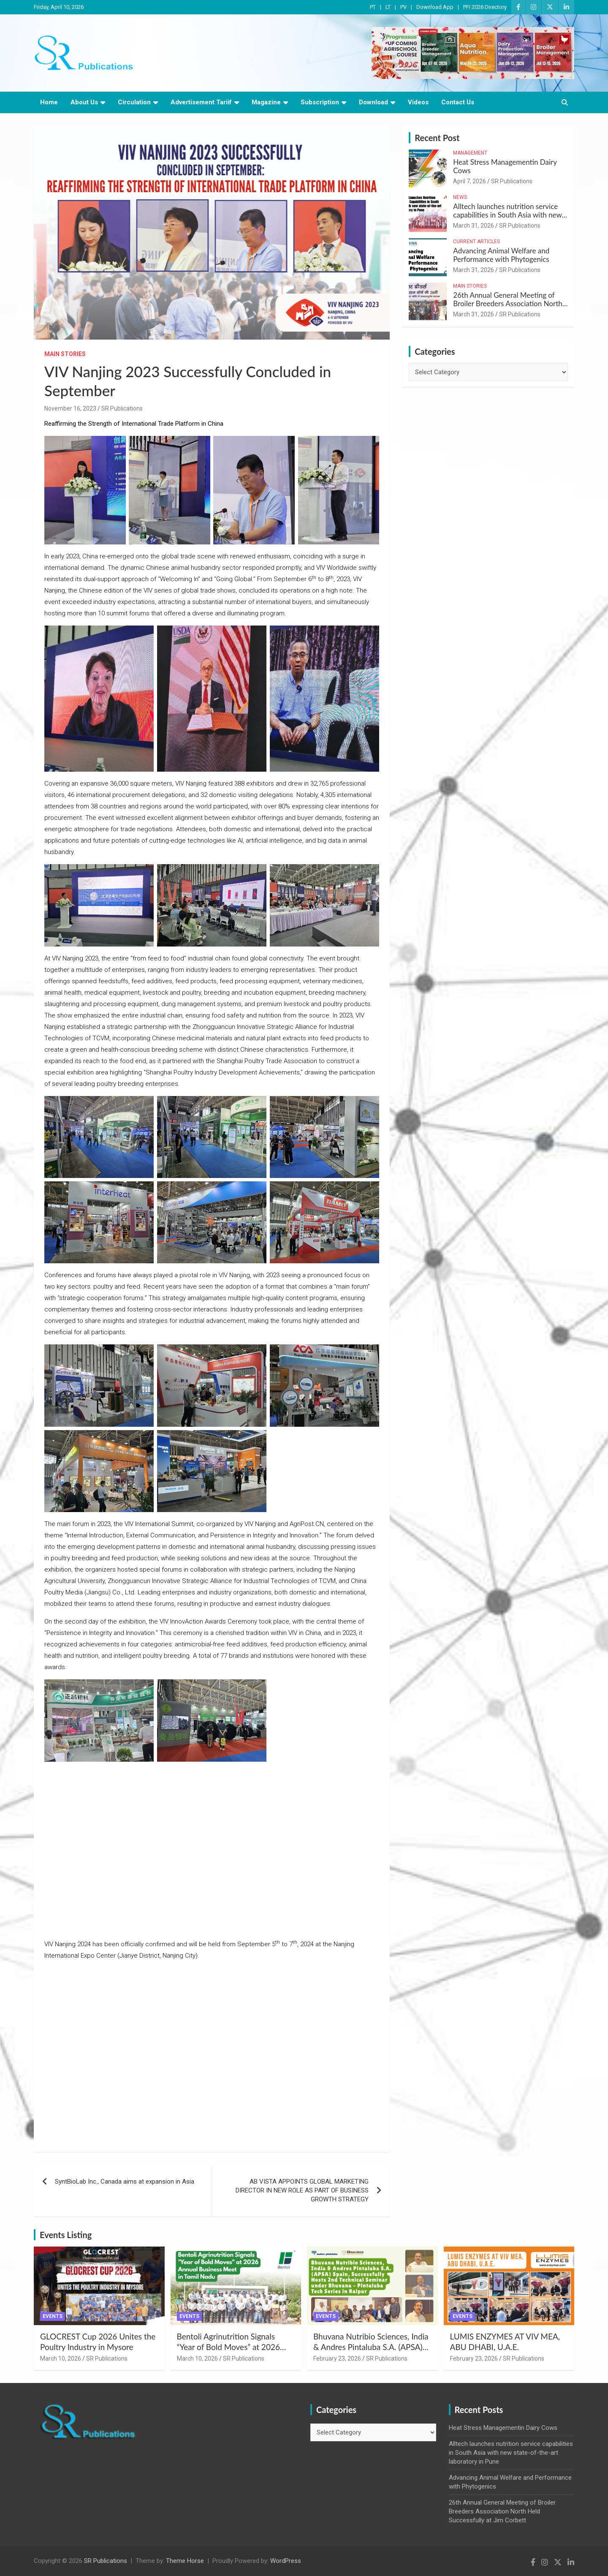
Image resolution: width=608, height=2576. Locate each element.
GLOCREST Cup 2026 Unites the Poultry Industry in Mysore (97, 2341)
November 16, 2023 (70, 408)
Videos (418, 102)
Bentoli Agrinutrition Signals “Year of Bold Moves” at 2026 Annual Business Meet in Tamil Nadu (230, 2351)
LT (388, 7)
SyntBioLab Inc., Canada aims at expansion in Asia (124, 2181)
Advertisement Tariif (201, 102)
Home (49, 102)
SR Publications (122, 408)
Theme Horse (185, 2561)
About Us (84, 102)
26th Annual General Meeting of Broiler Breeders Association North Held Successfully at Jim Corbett (507, 304)
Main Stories (65, 354)
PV (403, 7)
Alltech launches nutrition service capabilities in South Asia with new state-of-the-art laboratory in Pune (507, 215)
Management (470, 153)
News (460, 197)
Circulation (134, 102)
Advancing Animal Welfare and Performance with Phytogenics (501, 255)
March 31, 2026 (473, 225)
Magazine (266, 102)
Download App (434, 7)
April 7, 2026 (469, 181)
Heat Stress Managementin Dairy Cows (504, 166)
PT (373, 7)
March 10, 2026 (60, 2358)
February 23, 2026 (337, 2358)
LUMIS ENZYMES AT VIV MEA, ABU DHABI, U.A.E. (505, 2341)
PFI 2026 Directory (485, 7)
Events (52, 2316)
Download (373, 102)
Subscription (320, 102)
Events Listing (66, 2235)
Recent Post (437, 138)
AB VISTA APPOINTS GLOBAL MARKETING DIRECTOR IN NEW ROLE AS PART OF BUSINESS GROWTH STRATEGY (302, 2190)
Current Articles (476, 242)
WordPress (285, 2561)
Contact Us (457, 102)
